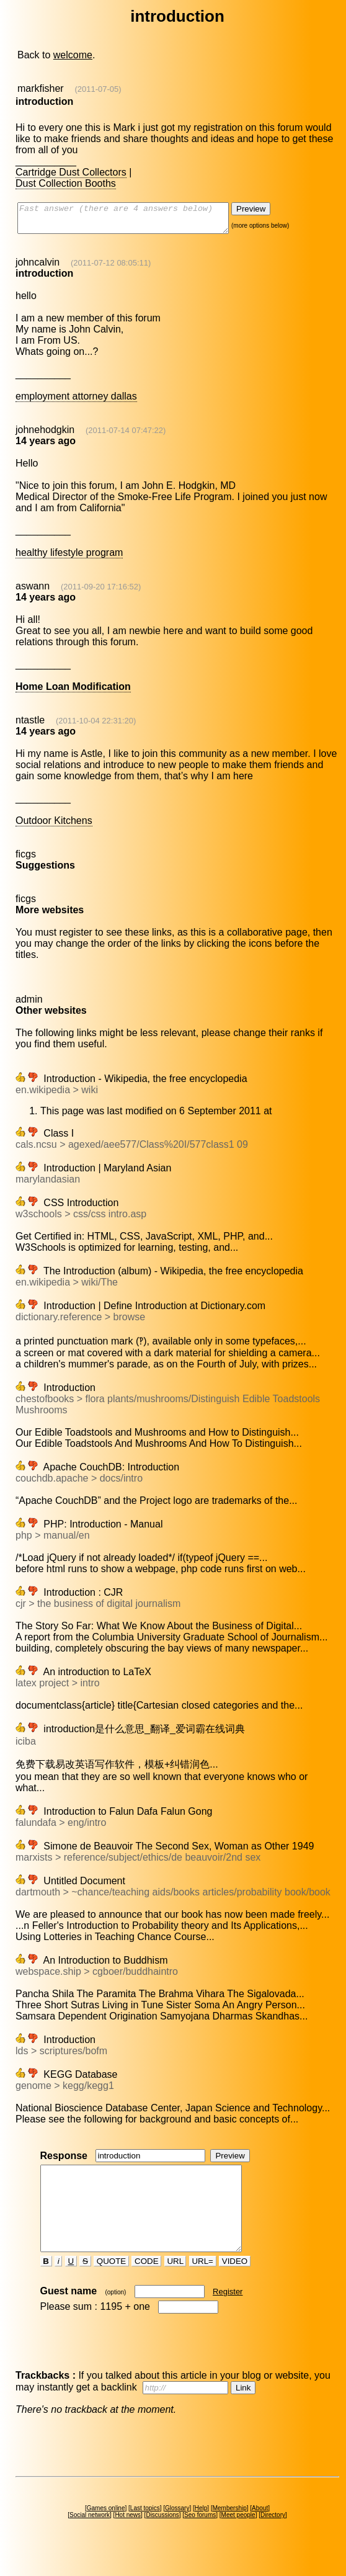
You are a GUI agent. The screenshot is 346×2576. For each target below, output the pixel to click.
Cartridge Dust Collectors (71, 172)
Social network (89, 2537)
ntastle (30, 725)
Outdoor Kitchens (54, 826)
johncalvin (38, 267)
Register (227, 2314)
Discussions (162, 2537)
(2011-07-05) (97, 89)
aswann (33, 591)
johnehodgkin (45, 435)
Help (201, 2530)
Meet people (238, 2537)
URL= (203, 2283)
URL (175, 2283)
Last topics (145, 2530)
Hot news (128, 2537)
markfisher (40, 88)
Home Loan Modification (73, 692)
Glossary (177, 2530)
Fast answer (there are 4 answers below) (135, 220)
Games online (106, 2530)
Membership (230, 2530)
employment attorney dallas (76, 401)
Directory (272, 2537)
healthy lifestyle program (69, 558)
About (260, 2530)
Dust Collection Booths (66, 183)
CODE (146, 2283)
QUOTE (111, 2283)
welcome (72, 55)
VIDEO (235, 2283)
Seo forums (200, 2537)
